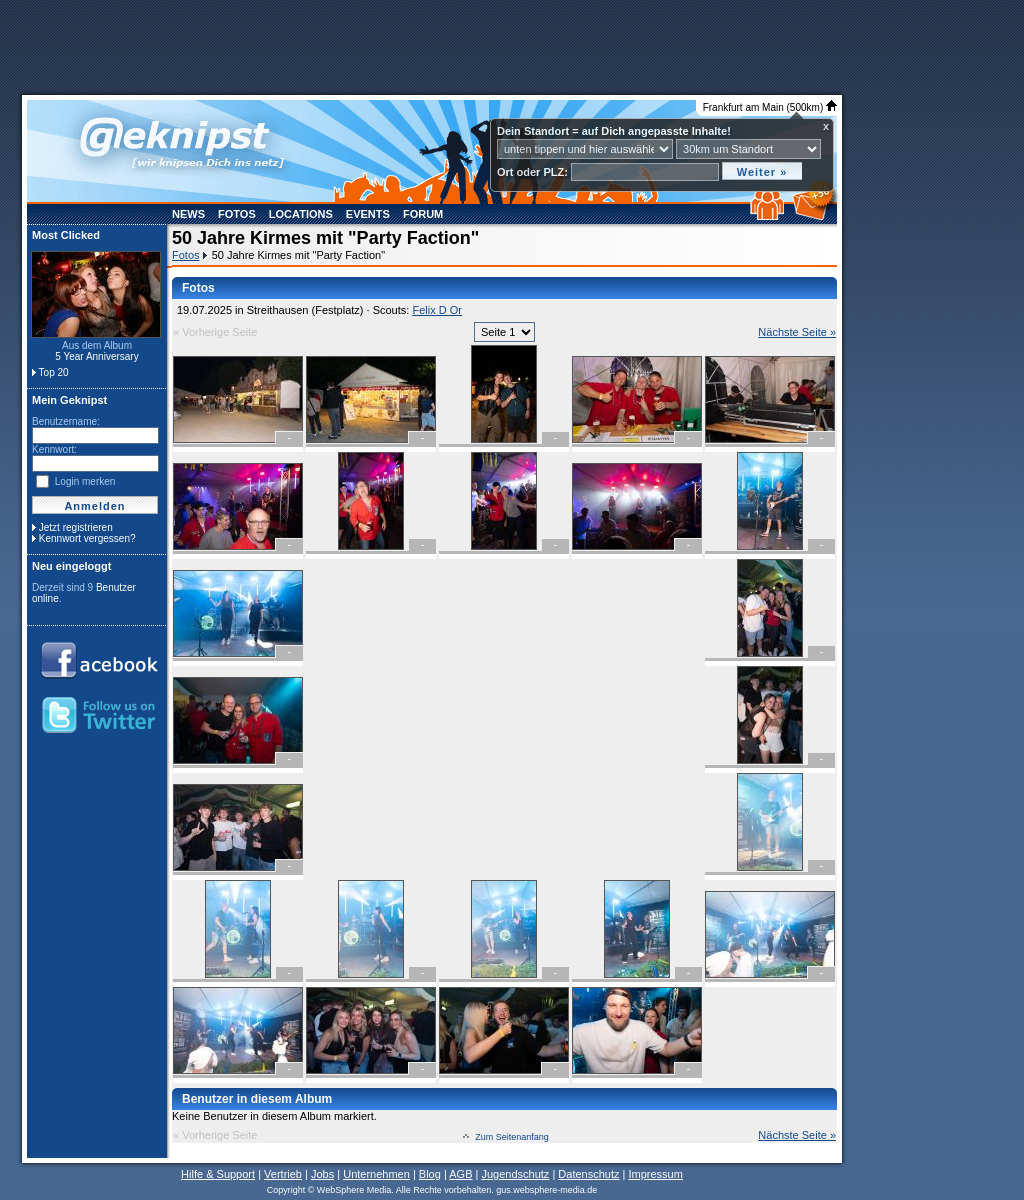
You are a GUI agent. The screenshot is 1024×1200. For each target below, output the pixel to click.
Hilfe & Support (218, 1174)
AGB (460, 1174)
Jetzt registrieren (76, 527)
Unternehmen (376, 1174)
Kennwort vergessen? (87, 538)
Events (368, 214)
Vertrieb (283, 1174)
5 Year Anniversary (96, 356)
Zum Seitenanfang (512, 1137)
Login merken (85, 481)
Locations (301, 214)
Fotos (237, 214)
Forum (423, 214)
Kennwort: (54, 449)
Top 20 (54, 372)
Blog (430, 1174)
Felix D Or (437, 310)
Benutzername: (66, 421)
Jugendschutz (515, 1174)
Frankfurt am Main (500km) (770, 107)
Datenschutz (588, 1174)
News (188, 214)
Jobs (322, 1174)
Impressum (655, 1174)
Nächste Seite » (797, 332)
